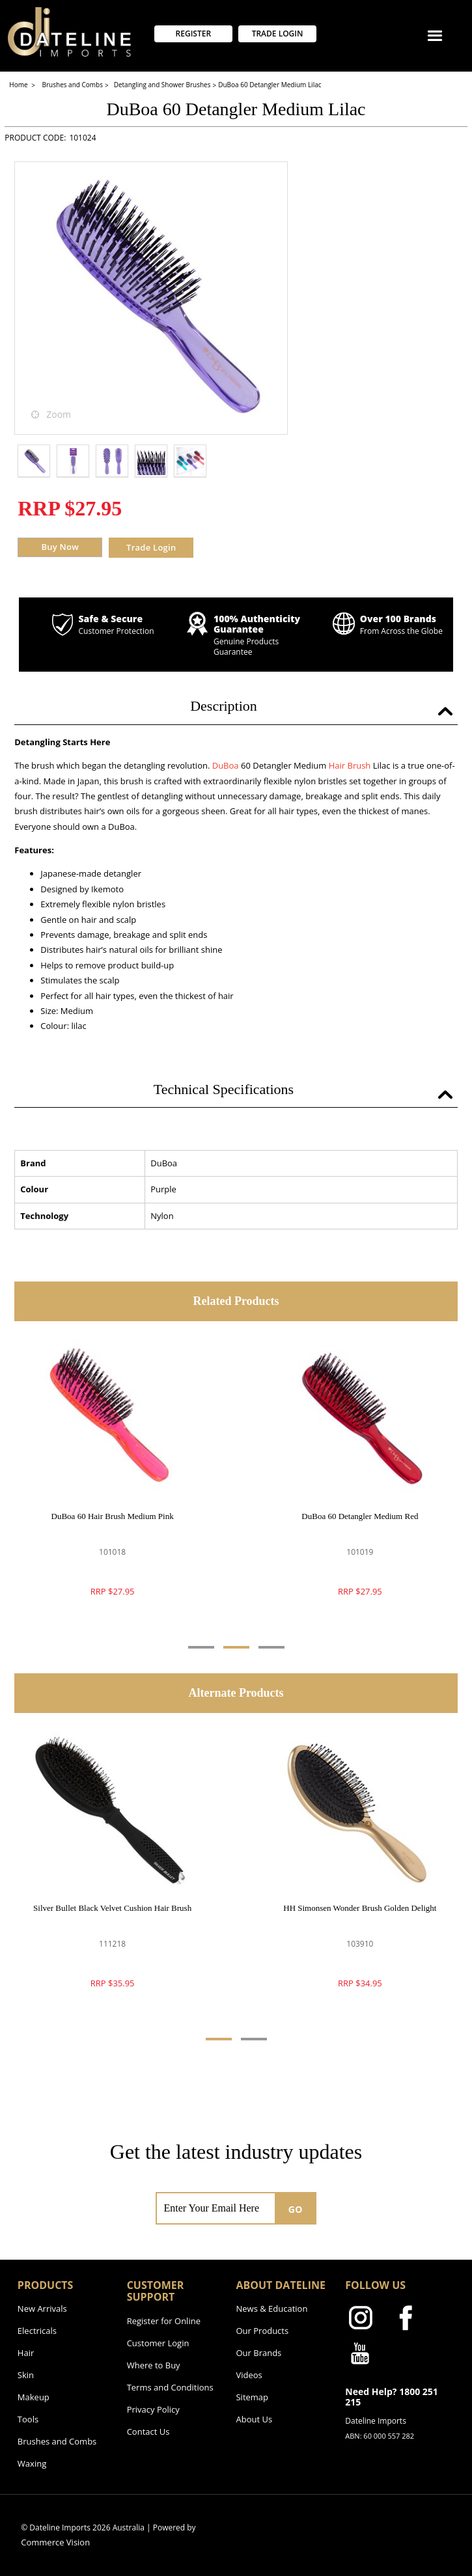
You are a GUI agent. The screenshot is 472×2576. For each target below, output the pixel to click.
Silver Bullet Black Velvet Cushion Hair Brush (112, 1908)
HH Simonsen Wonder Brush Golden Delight (359, 1908)
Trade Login (151, 547)
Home (19, 84)
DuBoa (225, 765)
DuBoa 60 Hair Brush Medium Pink (112, 1516)
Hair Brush (350, 765)
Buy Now (60, 547)
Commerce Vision (55, 2542)
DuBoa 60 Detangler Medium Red (359, 1516)
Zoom (58, 414)
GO (295, 2209)
